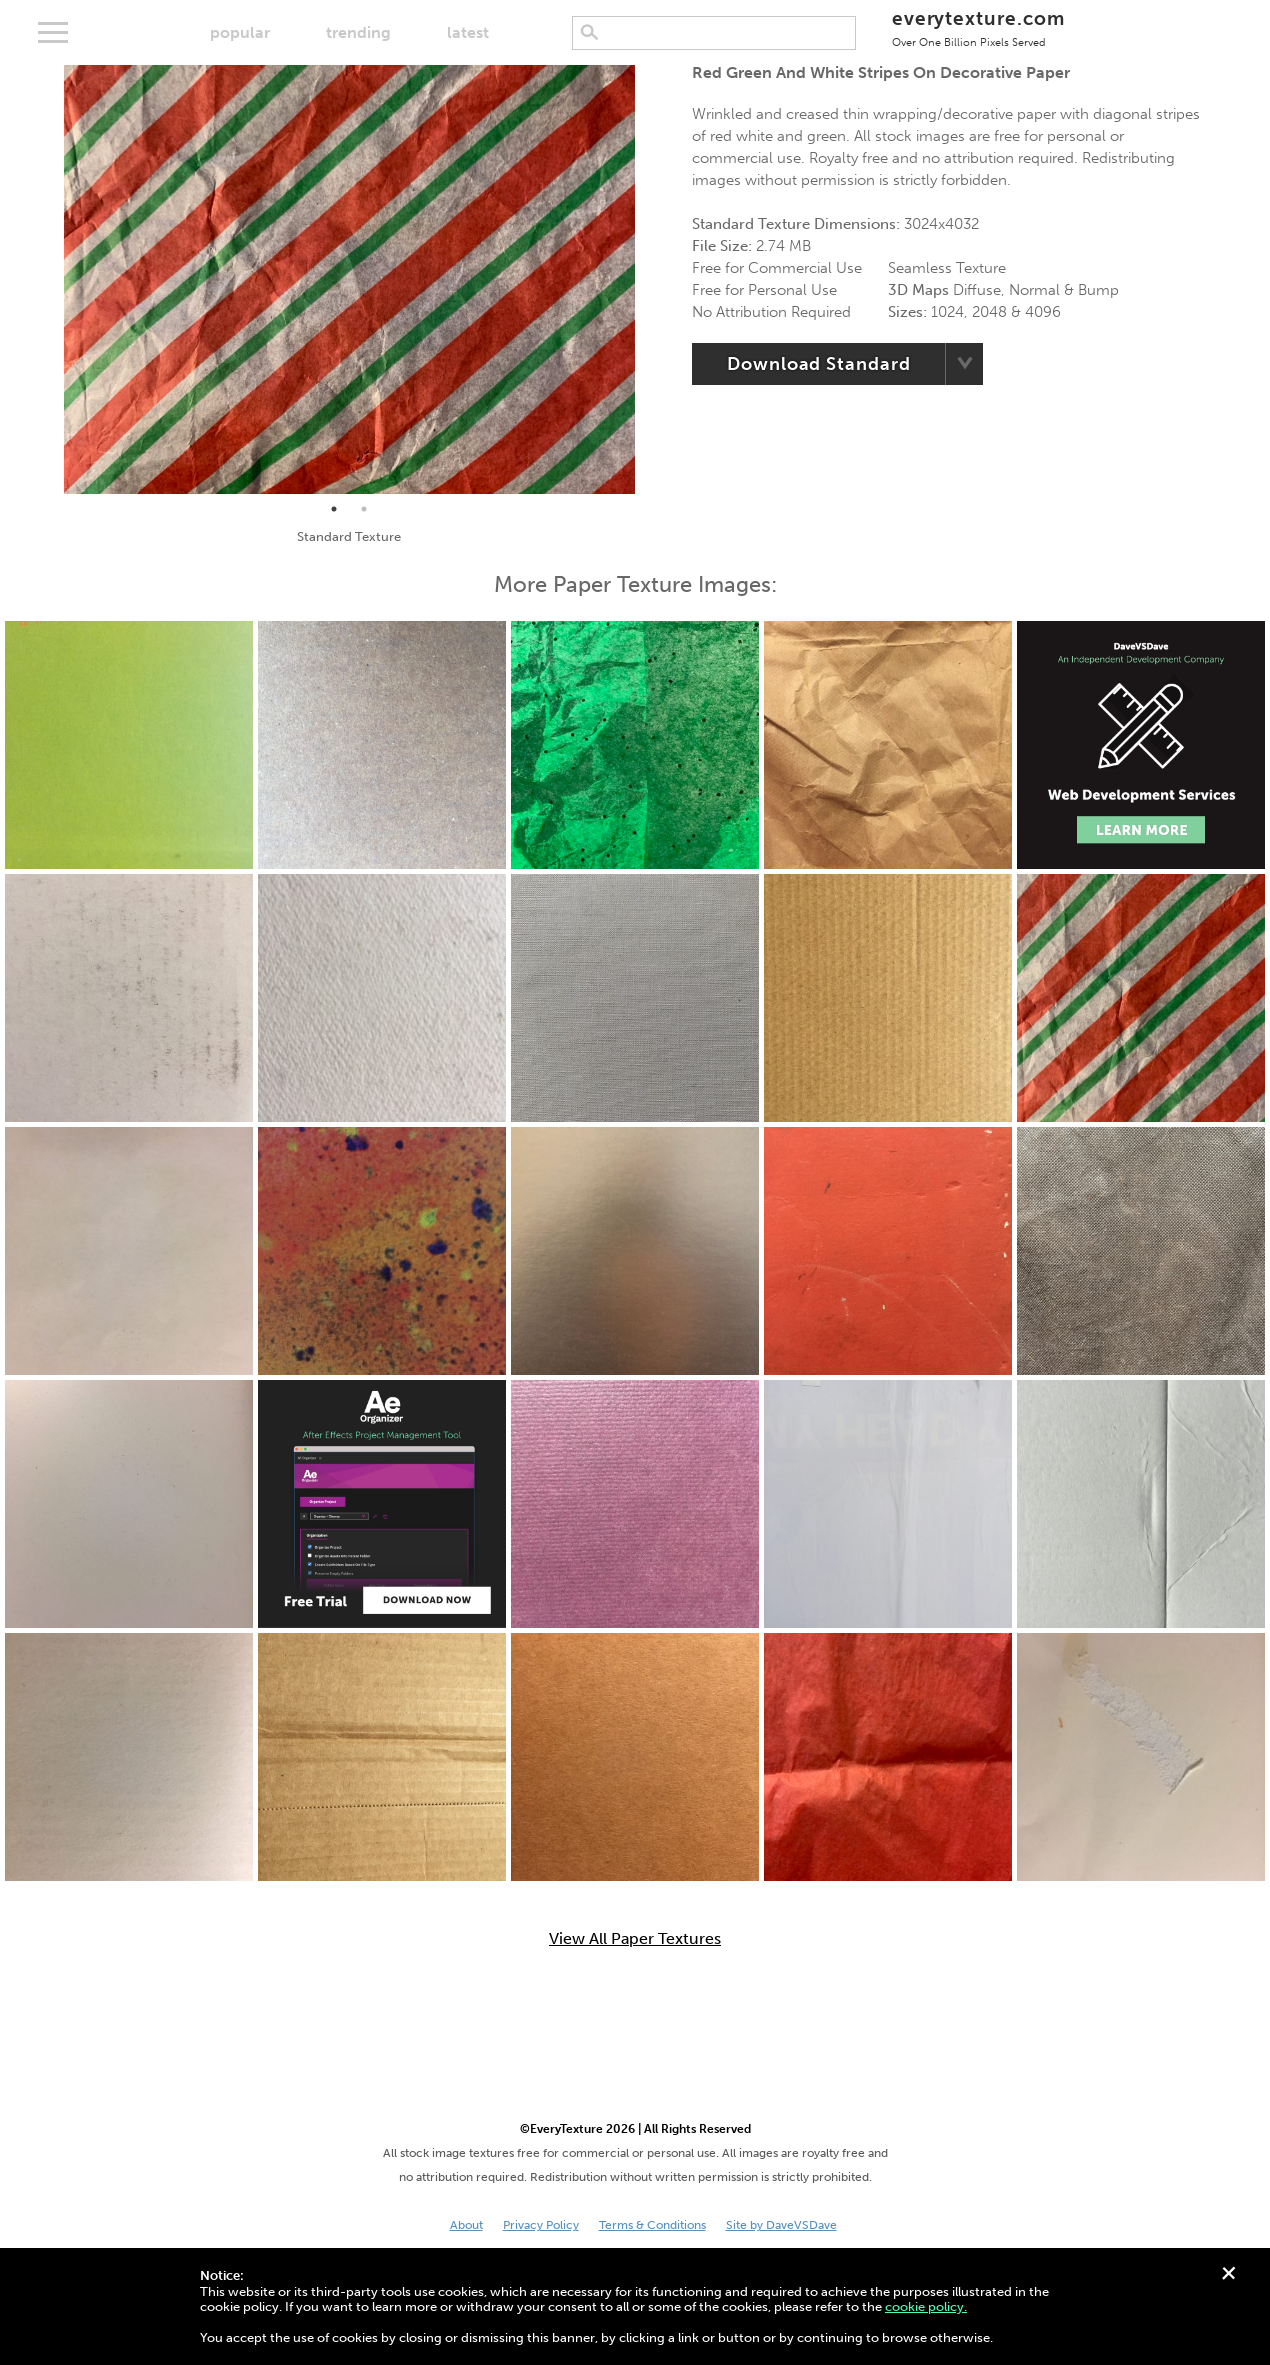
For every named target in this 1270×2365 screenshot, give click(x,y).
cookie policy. (926, 2306)
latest (468, 32)
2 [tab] (364, 509)
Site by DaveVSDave (781, 2225)
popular (240, 32)
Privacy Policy (541, 2225)
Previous (49, 280)
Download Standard (818, 364)
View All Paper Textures (635, 1939)
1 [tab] (334, 509)
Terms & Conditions (652, 2225)
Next (650, 280)
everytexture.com (978, 27)
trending (358, 32)
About (466, 2225)
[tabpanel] (350, 279)
